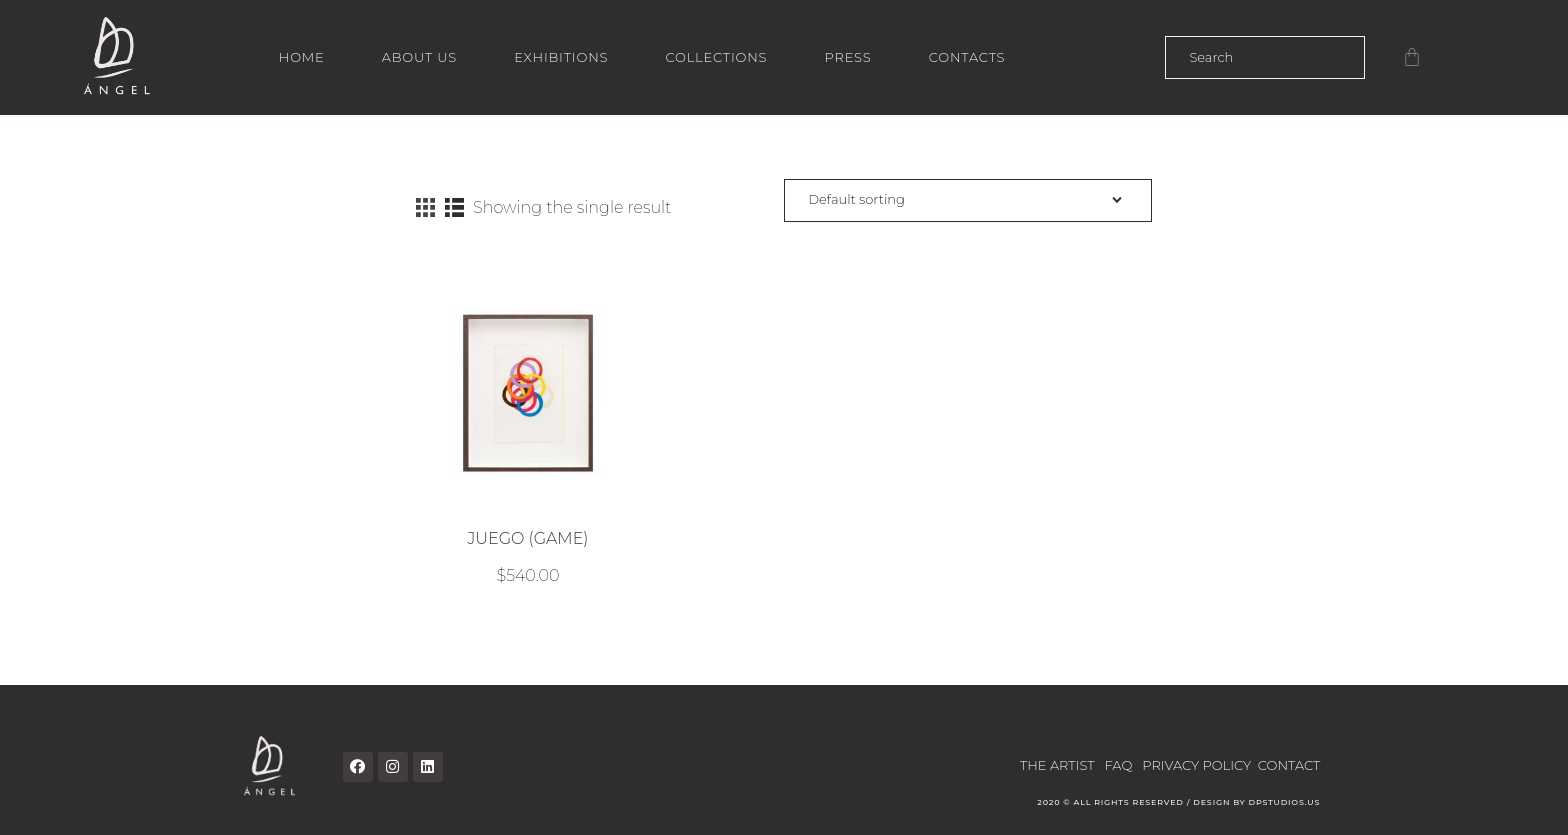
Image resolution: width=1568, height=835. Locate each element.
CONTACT (1289, 765)
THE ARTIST (1057, 765)
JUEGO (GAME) (527, 538)
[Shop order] (968, 200)
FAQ (1119, 765)
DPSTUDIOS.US (1284, 802)
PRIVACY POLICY (1196, 765)
